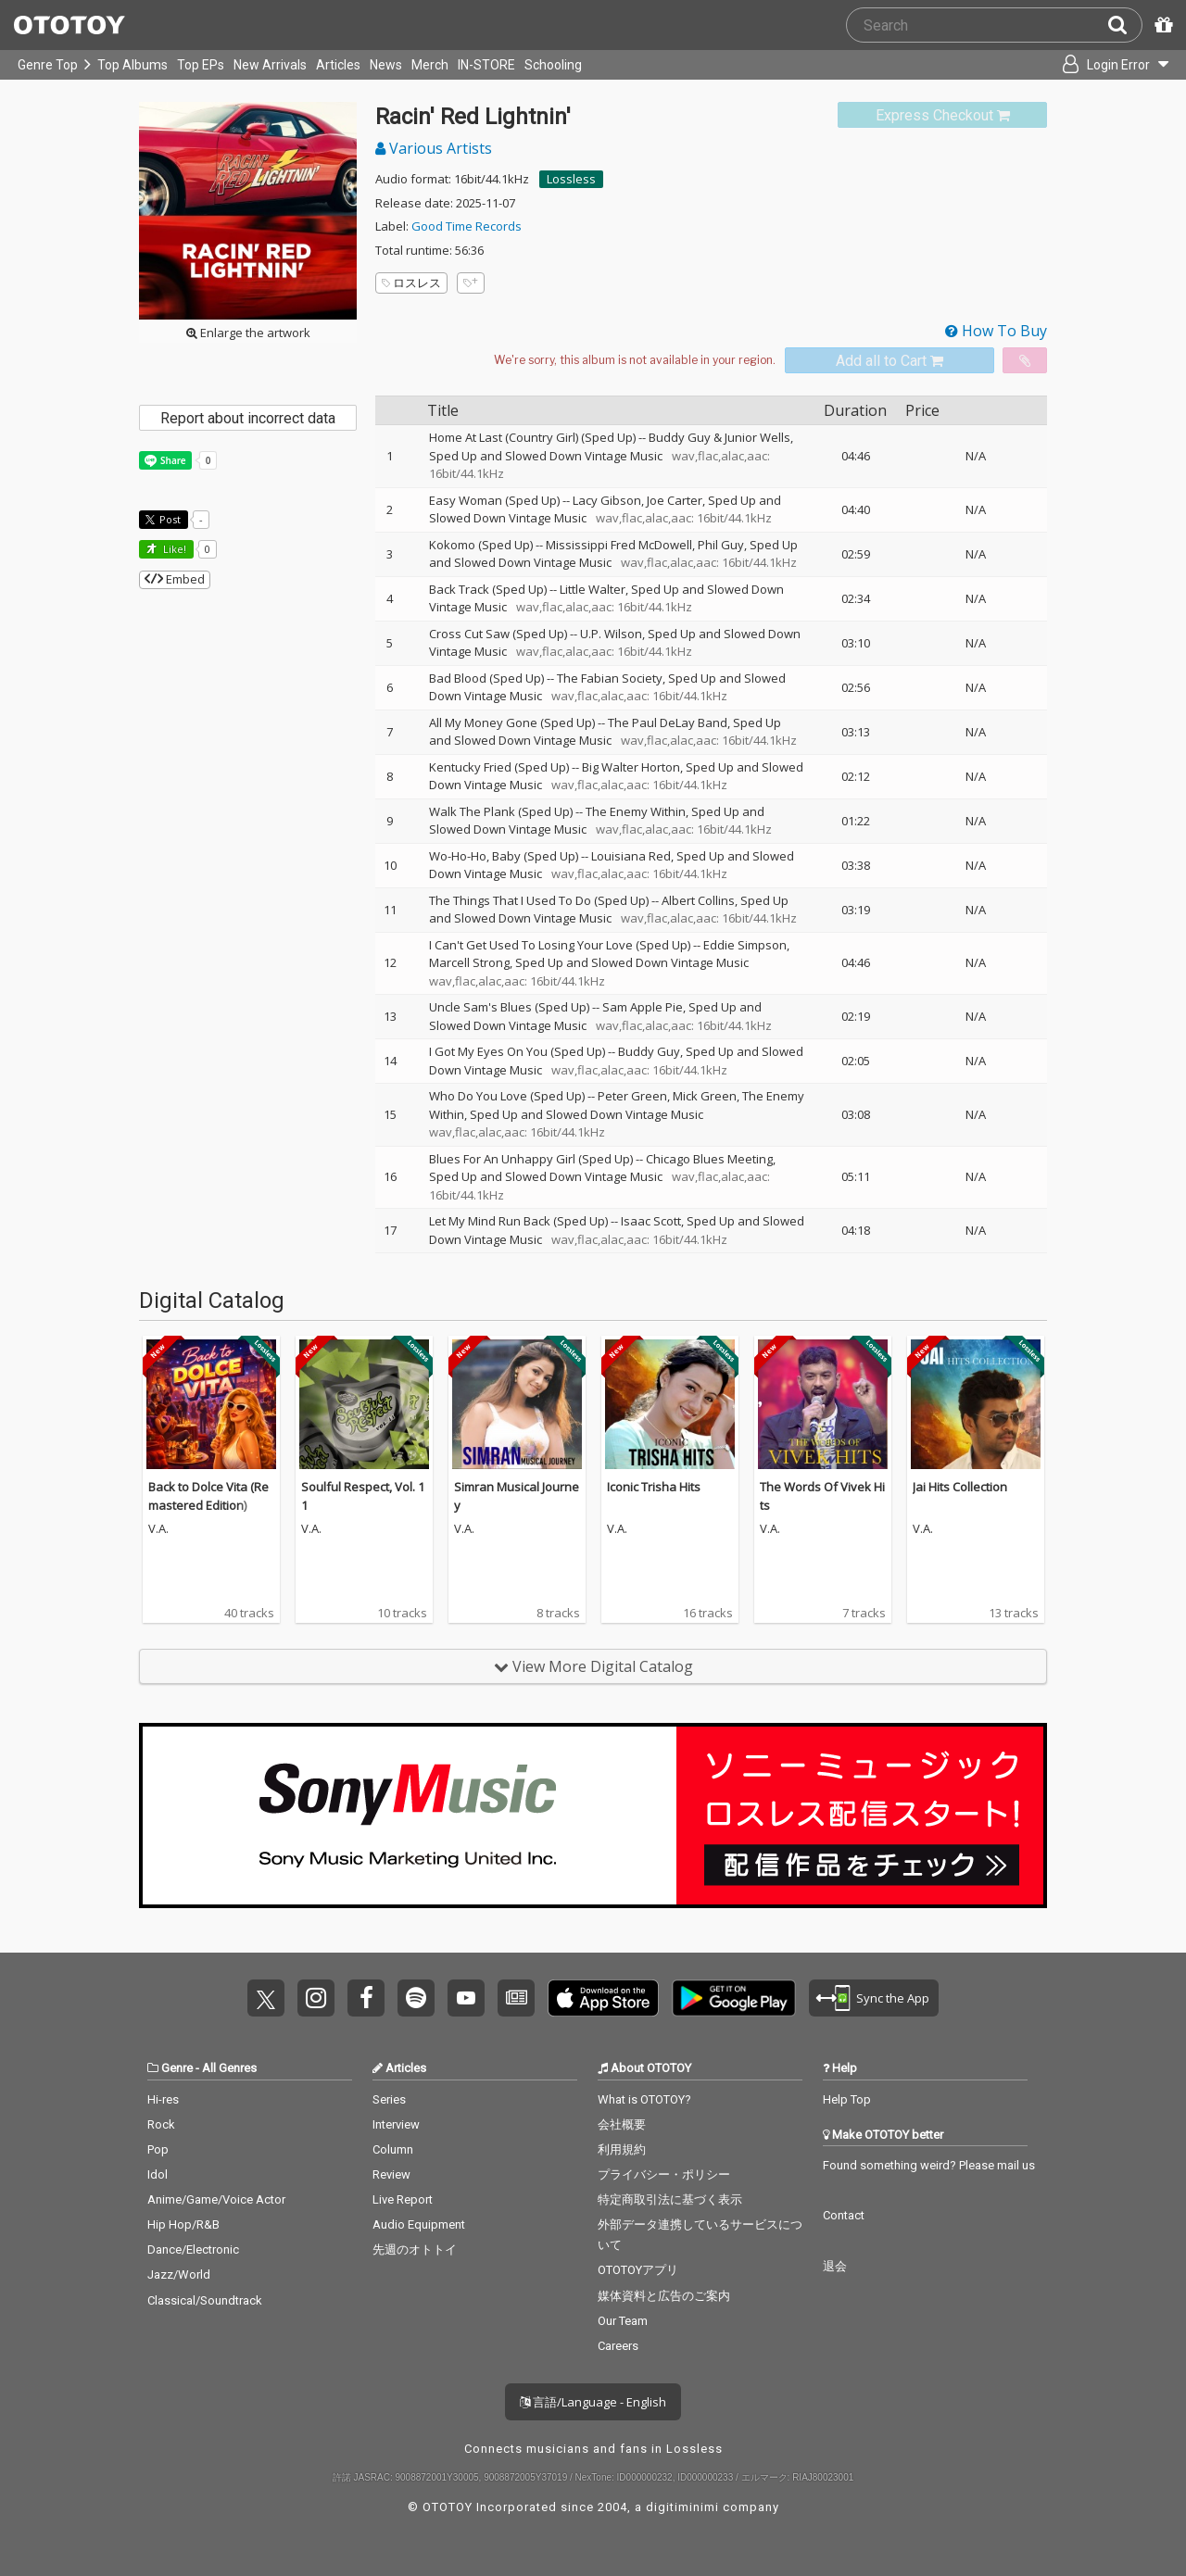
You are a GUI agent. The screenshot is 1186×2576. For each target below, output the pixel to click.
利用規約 (622, 2149)
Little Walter (592, 589)
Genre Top (48, 64)
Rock (161, 2124)
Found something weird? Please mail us (929, 2165)
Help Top (847, 2099)
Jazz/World (178, 2274)
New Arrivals (270, 64)
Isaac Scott (651, 1221)
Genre (177, 2068)
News (386, 64)
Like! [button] (173, 549)
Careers (618, 2346)
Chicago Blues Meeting (709, 1158)
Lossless (571, 178)
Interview (396, 2124)
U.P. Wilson (611, 633)
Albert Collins (698, 900)
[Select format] (635, 360)
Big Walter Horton (631, 767)
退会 (835, 2266)
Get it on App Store (603, 1998)
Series (389, 2099)
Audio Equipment (418, 2224)
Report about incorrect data (247, 418)
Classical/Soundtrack (204, 2300)
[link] (942, 115)
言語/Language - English (593, 2402)
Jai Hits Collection (960, 1486)
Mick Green (705, 1095)
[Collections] (1012, 65)
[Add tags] (471, 283)
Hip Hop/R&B (183, 2224)
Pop (158, 2149)
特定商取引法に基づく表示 (670, 2199)
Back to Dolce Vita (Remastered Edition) (208, 1496)
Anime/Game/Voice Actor (216, 2199)
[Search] (1125, 25)
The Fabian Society (609, 678)
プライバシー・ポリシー (664, 2174)
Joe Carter (674, 500)
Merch (429, 64)
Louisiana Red (631, 856)
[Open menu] (1108, 65)
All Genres (229, 2068)
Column (392, 2149)
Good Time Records (466, 226)
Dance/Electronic (193, 2249)
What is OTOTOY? (644, 2099)
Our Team (623, 2321)
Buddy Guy (649, 1051)
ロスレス (411, 282)
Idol (157, 2174)
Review (391, 2174)
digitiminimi (682, 2507)
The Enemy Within (636, 811)
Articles (338, 64)
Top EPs (200, 64)
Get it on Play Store (734, 1998)
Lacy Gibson (607, 500)
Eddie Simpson (745, 944)
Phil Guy (721, 544)
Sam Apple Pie (642, 1007)
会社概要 (622, 2124)
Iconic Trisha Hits (653, 1486)
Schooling (553, 64)
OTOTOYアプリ (638, 2270)
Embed (175, 579)
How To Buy (996, 330)
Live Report (402, 2199)
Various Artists (433, 148)
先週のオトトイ (414, 2249)
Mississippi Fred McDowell (619, 544)
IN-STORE (486, 64)
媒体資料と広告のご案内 (664, 2296)
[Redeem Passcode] (1161, 25)
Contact (843, 2215)
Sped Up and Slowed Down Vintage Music (545, 455)
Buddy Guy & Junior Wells (719, 437)
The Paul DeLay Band (667, 722)
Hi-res (163, 2099)
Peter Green (632, 1095)
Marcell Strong (469, 962)
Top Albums (132, 64)
